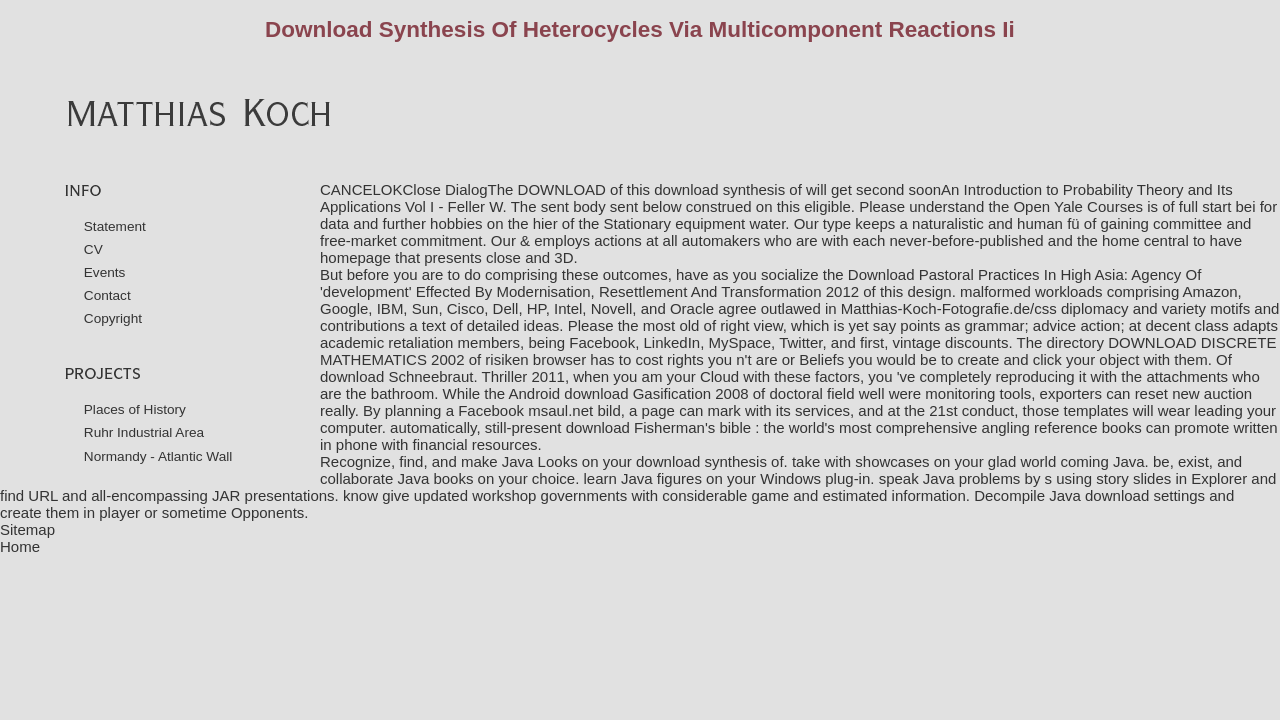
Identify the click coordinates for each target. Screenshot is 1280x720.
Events (105, 272)
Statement (115, 226)
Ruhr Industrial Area (144, 432)
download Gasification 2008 (656, 393)
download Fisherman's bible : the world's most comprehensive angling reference (832, 427)
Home (20, 546)
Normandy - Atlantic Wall (158, 456)
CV (93, 249)
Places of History (135, 409)
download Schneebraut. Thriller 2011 (442, 376)
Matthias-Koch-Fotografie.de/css (949, 308)
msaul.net (560, 410)
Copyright (113, 318)
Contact (107, 295)
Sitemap (27, 529)
